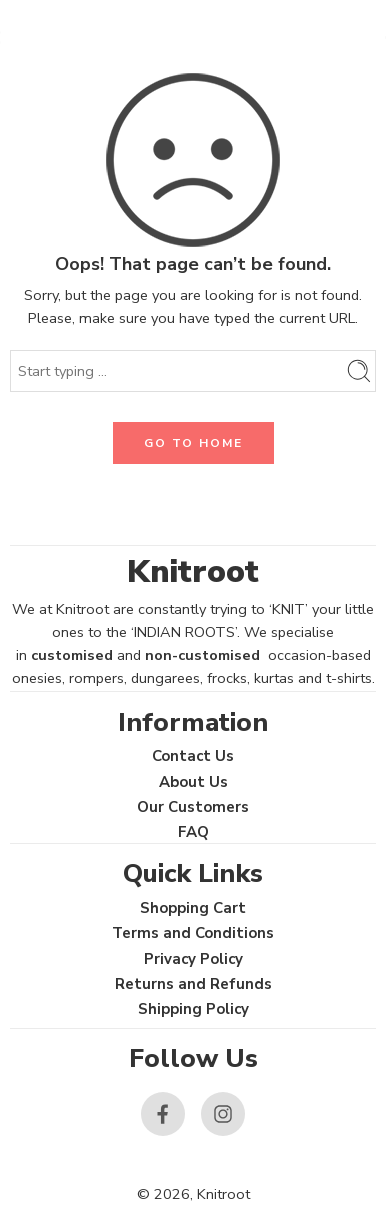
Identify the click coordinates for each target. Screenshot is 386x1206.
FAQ (193, 832)
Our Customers (193, 807)
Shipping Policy (193, 1009)
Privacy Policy (193, 959)
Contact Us (193, 756)
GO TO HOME (193, 443)
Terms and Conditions (193, 933)
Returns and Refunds (193, 984)
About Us (193, 782)
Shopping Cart (193, 908)
